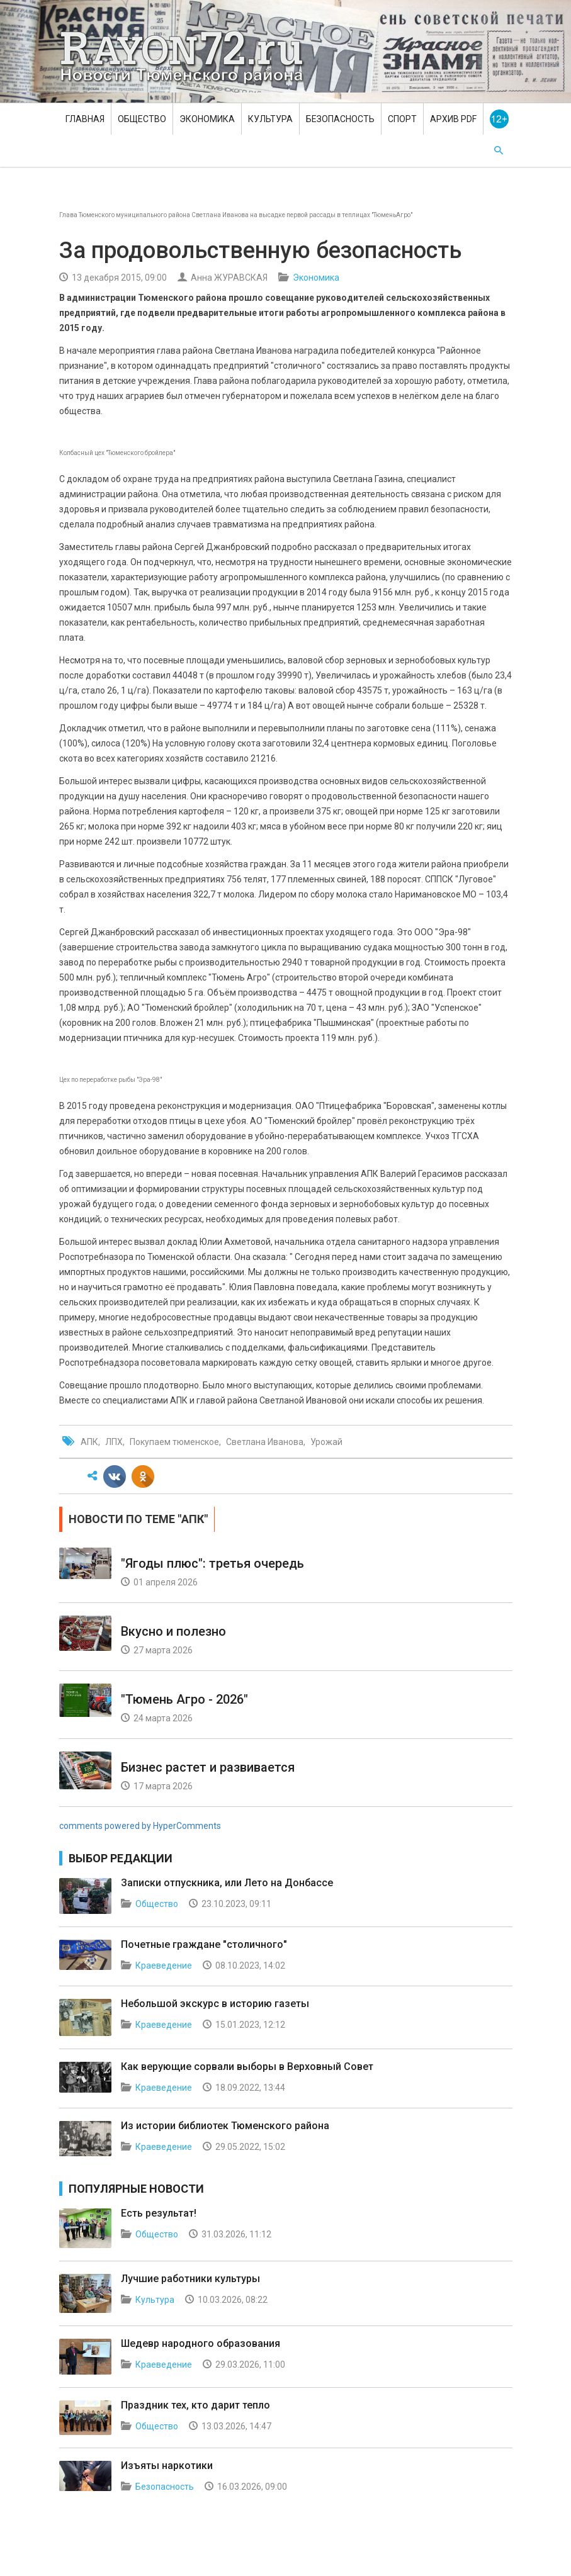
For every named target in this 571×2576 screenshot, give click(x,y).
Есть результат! (158, 2213)
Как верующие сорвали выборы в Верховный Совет (247, 2067)
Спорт (402, 119)
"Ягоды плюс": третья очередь (212, 1563)
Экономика (207, 119)
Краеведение (163, 1965)
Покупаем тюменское (174, 1442)
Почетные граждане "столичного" (204, 1944)
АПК (89, 1442)
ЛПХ (114, 1442)
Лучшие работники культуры (190, 2279)
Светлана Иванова (264, 1442)
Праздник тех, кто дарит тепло (195, 2405)
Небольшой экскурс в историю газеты (215, 2004)
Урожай (326, 1442)
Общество (142, 119)
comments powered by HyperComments (140, 1826)
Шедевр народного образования (200, 2343)
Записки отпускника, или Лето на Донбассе (227, 1883)
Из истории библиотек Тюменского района (225, 2126)
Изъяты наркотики (167, 2466)
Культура (270, 119)
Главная (85, 119)
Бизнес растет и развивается (208, 1767)
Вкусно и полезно (173, 1631)
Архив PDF (453, 119)
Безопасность (340, 119)
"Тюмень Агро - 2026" (184, 1699)
